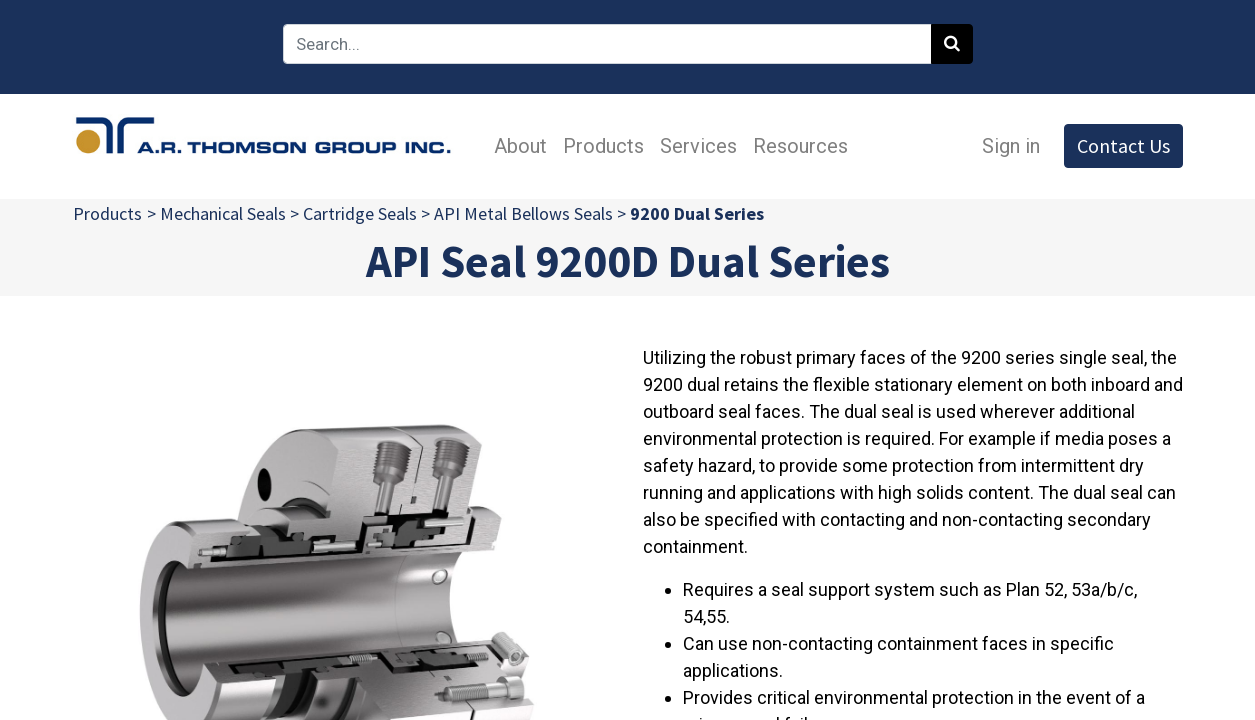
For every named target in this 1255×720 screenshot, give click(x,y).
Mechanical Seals (223, 213)
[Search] (952, 44)
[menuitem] (521, 146)
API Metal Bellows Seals (523, 213)
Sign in (1011, 146)
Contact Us (1123, 145)
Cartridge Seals (360, 213)
